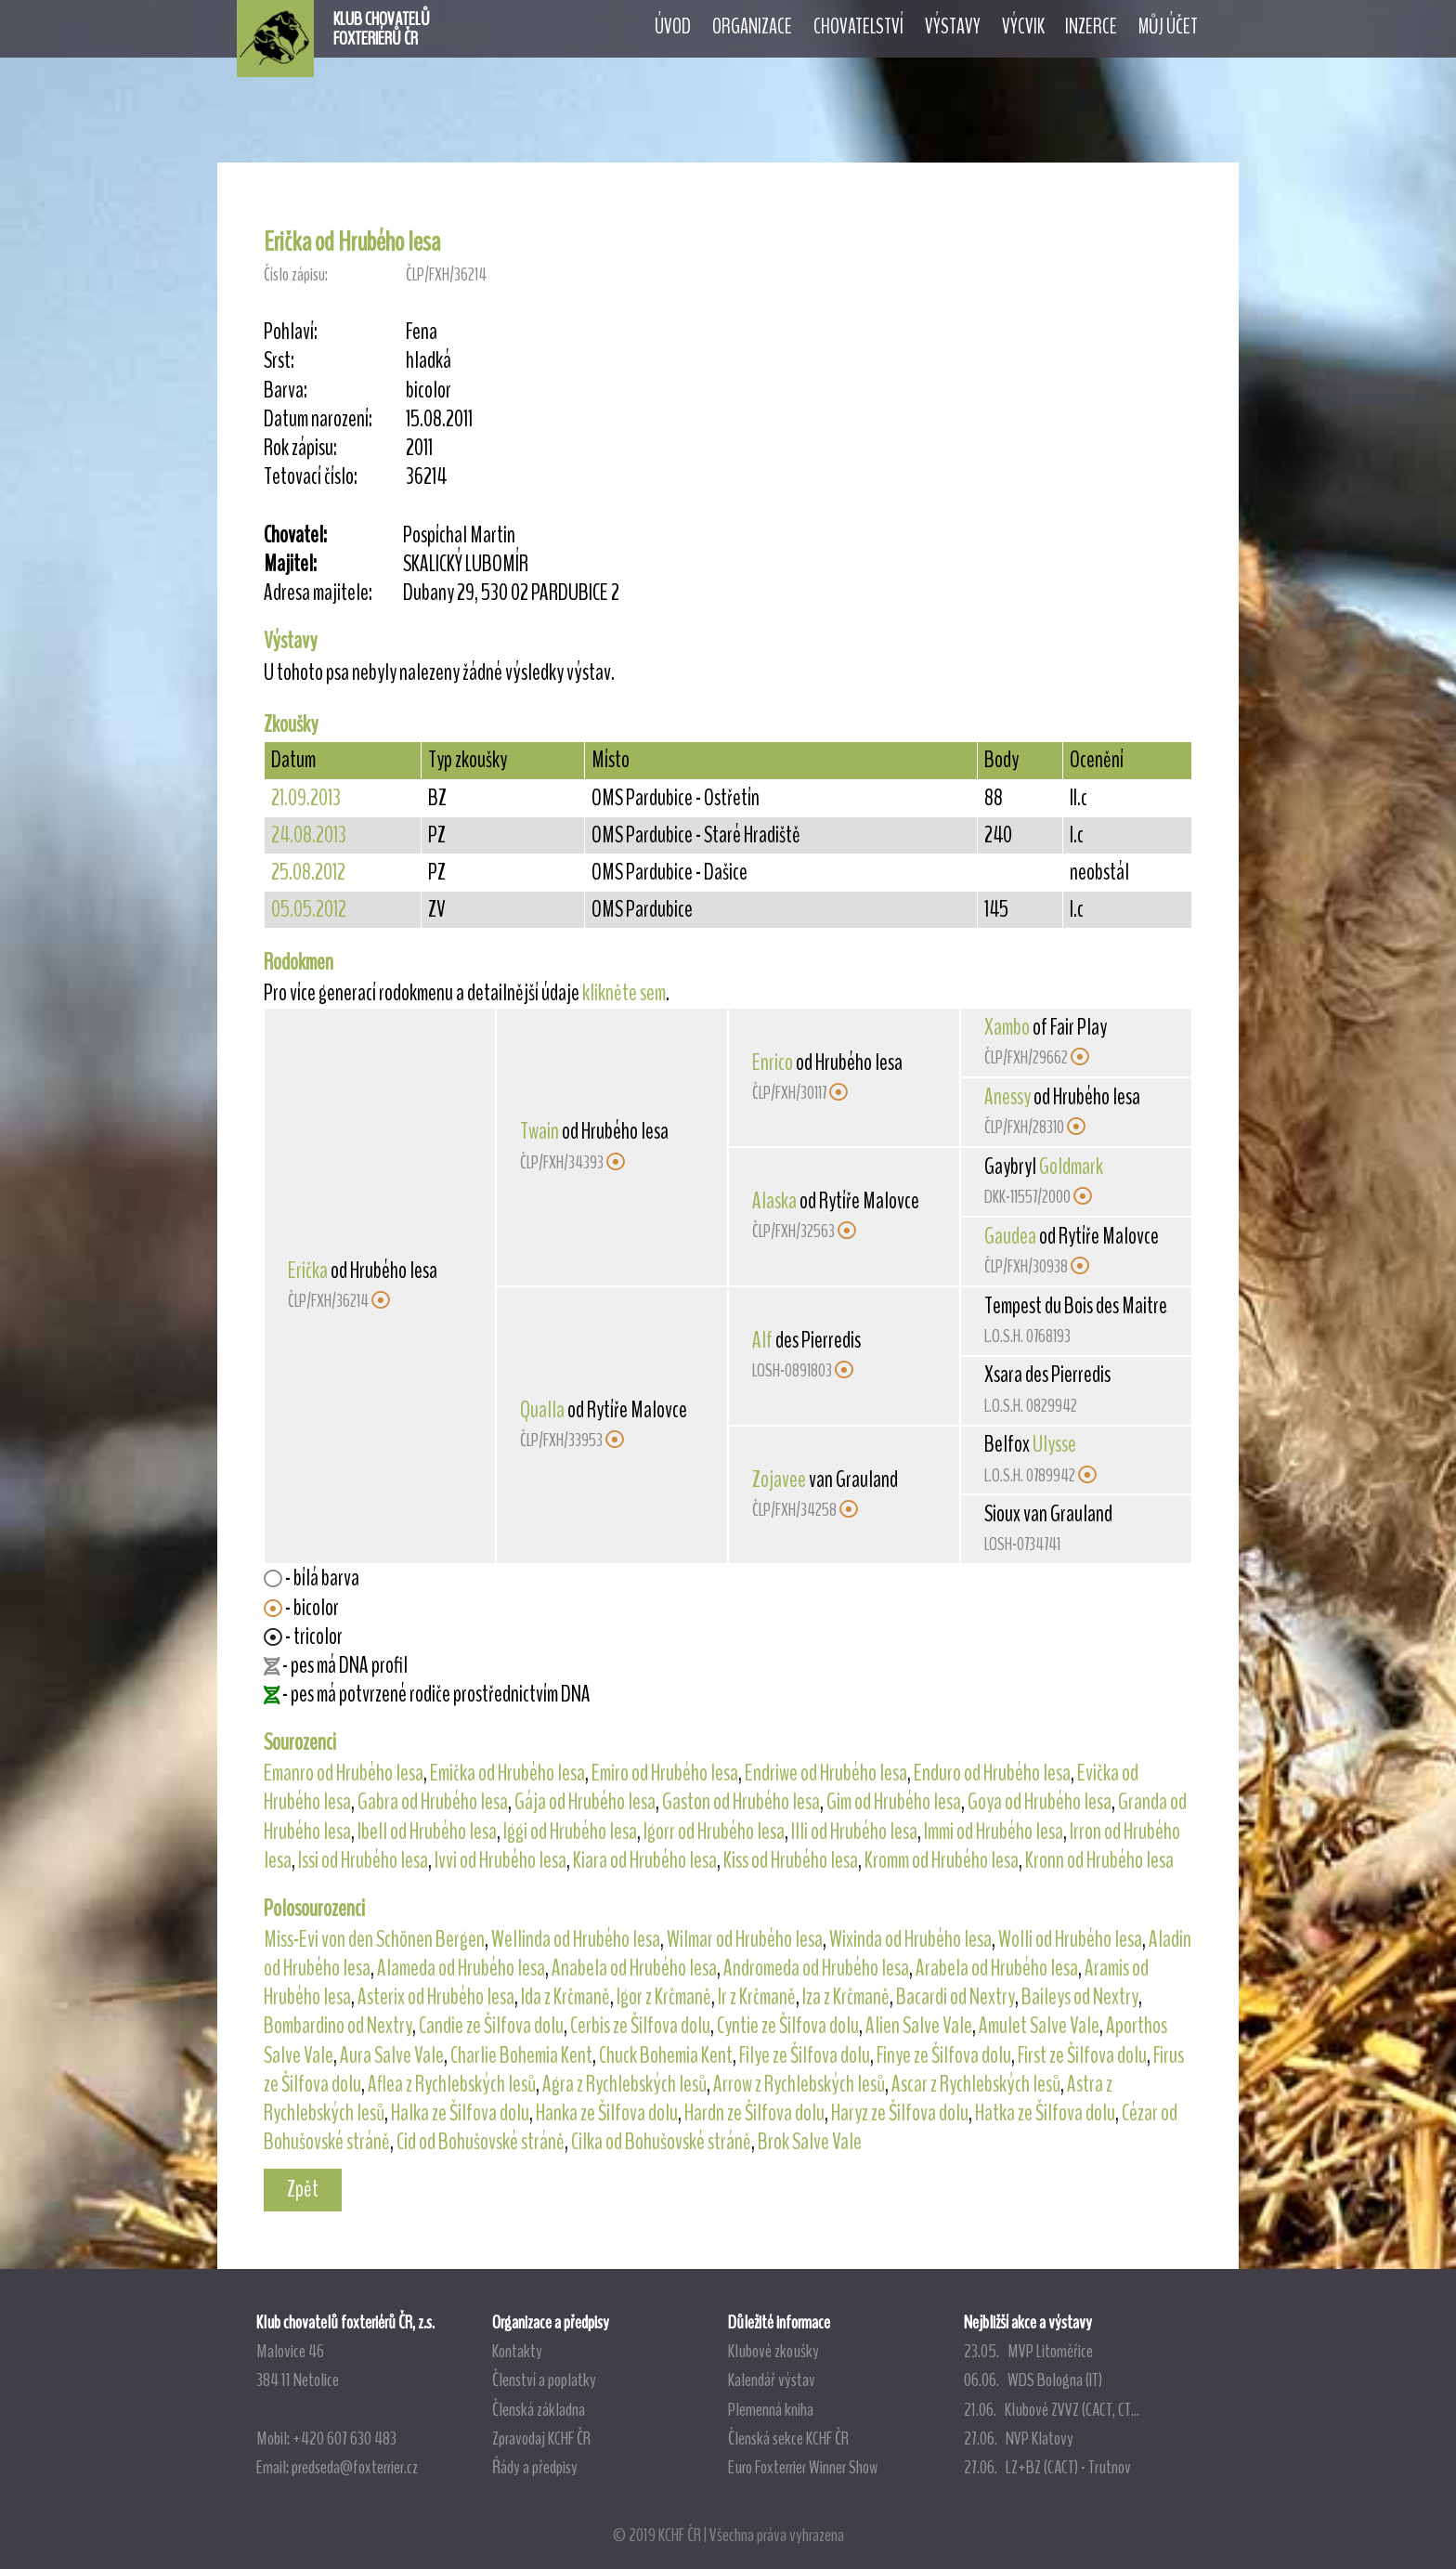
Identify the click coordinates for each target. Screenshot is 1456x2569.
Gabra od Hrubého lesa (433, 1802)
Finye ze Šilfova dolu (944, 2055)
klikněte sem (624, 993)
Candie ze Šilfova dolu (491, 2025)
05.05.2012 (308, 909)
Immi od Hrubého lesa (993, 1831)
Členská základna (538, 2409)
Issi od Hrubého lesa (363, 1860)
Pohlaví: (291, 332)
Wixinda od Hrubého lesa (910, 1939)
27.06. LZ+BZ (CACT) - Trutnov (1047, 2467)
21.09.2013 (306, 798)
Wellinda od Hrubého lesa (575, 1939)
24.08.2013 (308, 835)
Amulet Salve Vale (1039, 2025)
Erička (308, 1270)
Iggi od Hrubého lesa (570, 1831)
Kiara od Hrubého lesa (645, 1860)
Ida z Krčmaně (565, 1997)
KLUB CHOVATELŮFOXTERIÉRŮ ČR (381, 28)
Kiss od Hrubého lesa (790, 1860)
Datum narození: (318, 419)
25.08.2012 (308, 872)
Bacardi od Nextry (955, 1997)
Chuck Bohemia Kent (666, 2055)
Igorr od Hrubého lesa (714, 1831)
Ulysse (1054, 1444)
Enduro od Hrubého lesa (992, 1773)
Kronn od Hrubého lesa (1099, 1860)
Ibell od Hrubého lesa (427, 1831)
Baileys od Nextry (1079, 1997)
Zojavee (779, 1479)
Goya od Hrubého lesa (1040, 1802)
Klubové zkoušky (773, 2351)
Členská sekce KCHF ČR (788, 2438)
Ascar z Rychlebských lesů (975, 2084)
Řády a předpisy (535, 2467)
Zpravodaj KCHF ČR (541, 2438)
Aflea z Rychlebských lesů (452, 2084)
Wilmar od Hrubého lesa (745, 1939)
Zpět (302, 2189)
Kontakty (517, 2351)
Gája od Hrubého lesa (585, 1802)
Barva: (285, 390)
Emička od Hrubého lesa (507, 1773)
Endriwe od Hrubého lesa (826, 1773)
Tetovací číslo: (311, 477)
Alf (762, 1340)
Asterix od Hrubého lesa (436, 1997)
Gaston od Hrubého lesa (741, 1802)
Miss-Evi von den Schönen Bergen (374, 1939)
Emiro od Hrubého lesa (665, 1773)
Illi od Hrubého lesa (854, 1831)
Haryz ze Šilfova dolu (899, 2113)
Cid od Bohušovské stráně (480, 2142)
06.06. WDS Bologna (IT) (1033, 2380)
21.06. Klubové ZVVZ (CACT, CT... (1051, 2409)
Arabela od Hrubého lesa (997, 1968)
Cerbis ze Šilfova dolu (640, 2025)
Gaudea (1010, 1236)
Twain (539, 1131)
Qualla (542, 1410)
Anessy (1007, 1097)
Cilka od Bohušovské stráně (661, 2142)
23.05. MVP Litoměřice (1028, 2351)
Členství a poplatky (544, 2380)
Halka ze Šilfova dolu (460, 2113)
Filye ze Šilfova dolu (804, 2055)
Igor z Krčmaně (664, 1997)
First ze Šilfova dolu (1082, 2055)
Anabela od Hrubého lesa (634, 1968)
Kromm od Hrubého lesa (941, 1860)
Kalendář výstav (771, 2380)
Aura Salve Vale (392, 2055)
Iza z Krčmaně (846, 1997)
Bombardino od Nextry (338, 2025)
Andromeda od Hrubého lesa (816, 1968)
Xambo (1007, 1027)
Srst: (279, 360)
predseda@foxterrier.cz (355, 2467)
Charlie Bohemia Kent (521, 2055)
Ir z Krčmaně (757, 1997)
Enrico (772, 1062)
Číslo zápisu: (296, 274)
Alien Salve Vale (918, 2025)
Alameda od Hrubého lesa (461, 1968)
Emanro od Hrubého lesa (343, 1773)
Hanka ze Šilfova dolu (607, 2113)
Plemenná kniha (770, 2409)
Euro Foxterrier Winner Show (803, 2467)
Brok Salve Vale (810, 2142)
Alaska (774, 1201)
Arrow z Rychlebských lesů (799, 2084)
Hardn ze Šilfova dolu (754, 2113)
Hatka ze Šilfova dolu (1045, 2113)
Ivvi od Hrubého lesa (500, 1860)
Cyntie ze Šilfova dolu (788, 2025)
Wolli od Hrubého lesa (1070, 1939)
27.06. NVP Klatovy (1018, 2438)
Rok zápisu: (300, 448)
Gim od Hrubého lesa (893, 1802)
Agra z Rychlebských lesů (624, 2084)
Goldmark (1071, 1166)
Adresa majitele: (318, 593)
